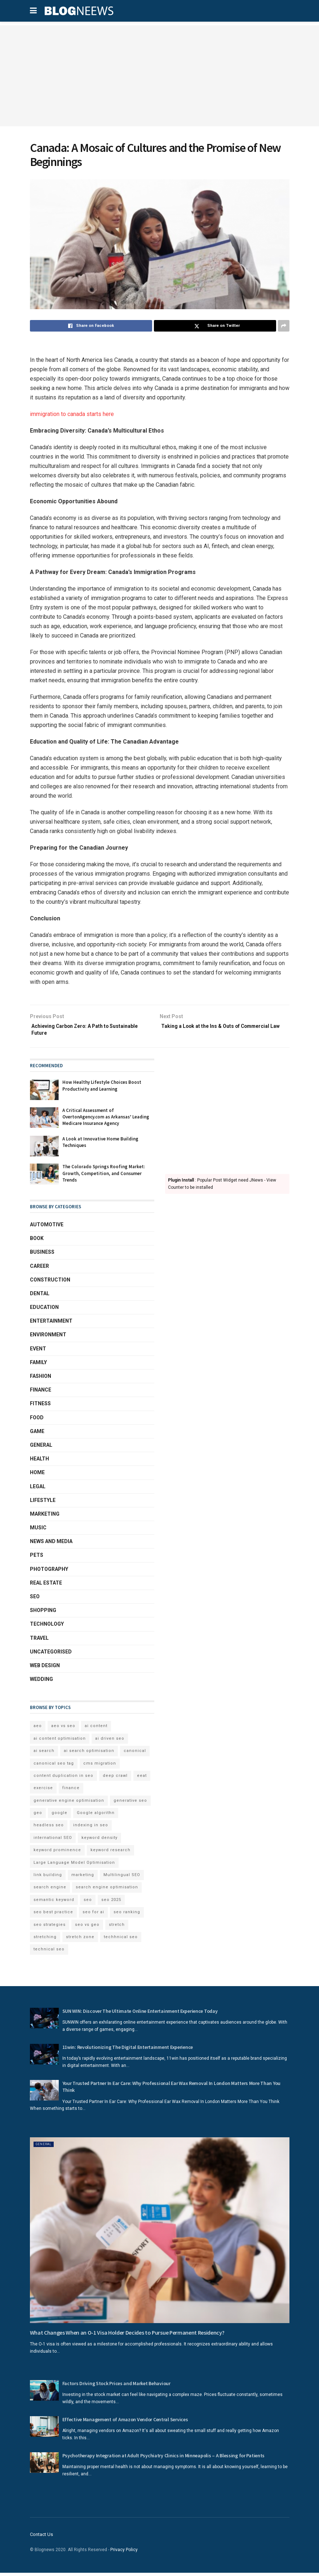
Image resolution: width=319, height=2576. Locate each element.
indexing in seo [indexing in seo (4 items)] (90, 1828)
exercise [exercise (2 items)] (43, 1791)
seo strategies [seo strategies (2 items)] (50, 1928)
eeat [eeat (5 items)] (142, 1779)
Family (38, 1366)
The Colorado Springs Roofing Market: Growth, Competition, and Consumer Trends (103, 1176)
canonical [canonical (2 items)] (135, 1754)
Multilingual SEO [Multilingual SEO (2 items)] (121, 1878)
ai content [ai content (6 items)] (96, 1729)
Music (38, 1531)
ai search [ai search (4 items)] (44, 1754)
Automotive (46, 1228)
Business (42, 1255)
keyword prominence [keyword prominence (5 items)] (57, 1853)
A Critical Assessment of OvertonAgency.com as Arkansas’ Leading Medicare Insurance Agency (105, 1120)
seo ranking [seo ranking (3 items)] (127, 1915)
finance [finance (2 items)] (71, 1791)
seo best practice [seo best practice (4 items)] (53, 1915)
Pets (36, 1558)
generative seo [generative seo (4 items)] (130, 1804)
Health (39, 1462)
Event (38, 1352)
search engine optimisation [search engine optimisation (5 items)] (107, 1890)
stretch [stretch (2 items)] (117, 1928)
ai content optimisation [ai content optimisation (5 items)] (60, 1742)
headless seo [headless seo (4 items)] (49, 1828)
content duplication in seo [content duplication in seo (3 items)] (63, 1779)
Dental (39, 1297)
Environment (48, 1338)
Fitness (40, 1407)
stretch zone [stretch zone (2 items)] (80, 1940)
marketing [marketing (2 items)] (82, 1878)
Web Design (45, 1669)
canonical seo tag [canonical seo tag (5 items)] (54, 1766)
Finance (40, 1393)
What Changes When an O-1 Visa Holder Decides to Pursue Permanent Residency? (127, 2336)
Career (39, 1269)
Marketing (44, 1517)
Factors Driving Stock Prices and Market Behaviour (116, 2387)
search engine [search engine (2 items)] (50, 1890)
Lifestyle (43, 1504)
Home (37, 1476)
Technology (47, 1627)
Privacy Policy (124, 2553)
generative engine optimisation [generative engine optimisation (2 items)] (69, 1804)
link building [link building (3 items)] (48, 1878)
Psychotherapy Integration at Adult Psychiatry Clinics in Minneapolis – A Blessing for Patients (163, 2459)
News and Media (51, 1545)
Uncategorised (51, 1655)
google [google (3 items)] (59, 1816)
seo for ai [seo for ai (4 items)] (93, 1915)
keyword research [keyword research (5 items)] (110, 1853)
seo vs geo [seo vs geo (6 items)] (87, 1928)
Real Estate (46, 1586)
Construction (50, 1283)
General (41, 1448)
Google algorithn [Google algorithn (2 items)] (96, 1816)
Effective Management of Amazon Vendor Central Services (125, 2423)
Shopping (43, 1614)
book (37, 1242)
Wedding (41, 1683)
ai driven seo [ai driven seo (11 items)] (109, 1742)
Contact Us (41, 2538)
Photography (49, 1573)
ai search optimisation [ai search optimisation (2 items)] (89, 1754)
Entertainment (51, 1324)
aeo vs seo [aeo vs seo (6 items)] (63, 1729)
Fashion (40, 1380)
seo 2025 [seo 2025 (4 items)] (111, 1903)
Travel (39, 1641)
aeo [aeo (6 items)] (38, 1729)
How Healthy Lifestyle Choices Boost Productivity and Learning (101, 1089)
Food (37, 1421)
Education (44, 1311)
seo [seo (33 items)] (88, 1903)
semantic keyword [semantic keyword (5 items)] (54, 1903)
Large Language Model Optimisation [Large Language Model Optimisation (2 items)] (74, 1866)
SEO (35, 1600)
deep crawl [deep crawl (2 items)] (115, 1779)
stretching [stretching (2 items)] (45, 1940)
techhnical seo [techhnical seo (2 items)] (121, 1940)
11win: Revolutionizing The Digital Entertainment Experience (127, 2050)
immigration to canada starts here (72, 414)
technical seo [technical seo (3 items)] (49, 1952)
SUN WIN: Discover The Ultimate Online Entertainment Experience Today (140, 2014)
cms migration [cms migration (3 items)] (99, 1766)
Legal (37, 1490)
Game (37, 1435)
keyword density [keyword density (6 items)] (99, 1841)
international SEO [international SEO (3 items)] (53, 1841)
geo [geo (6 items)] (38, 1816)
